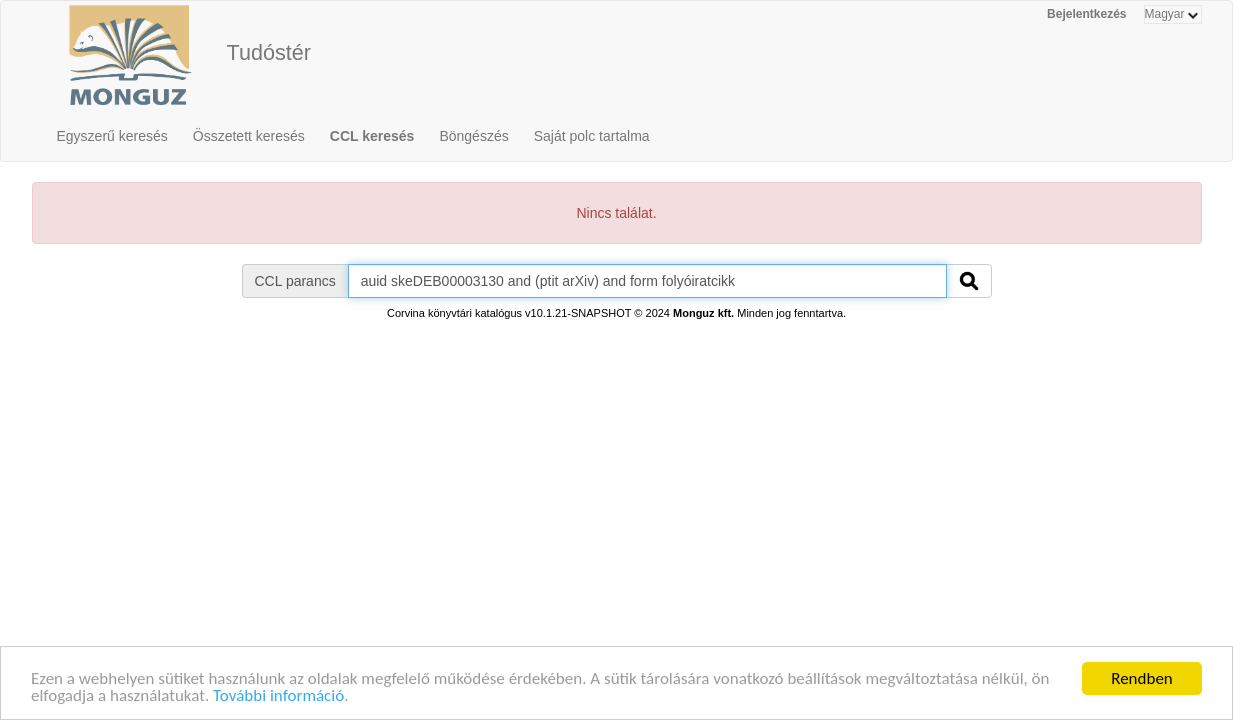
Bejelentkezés (1086, 14)
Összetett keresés (249, 136)
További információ (278, 697)
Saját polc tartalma (592, 136)
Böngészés (473, 136)
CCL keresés (372, 136)
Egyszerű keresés (112, 136)
